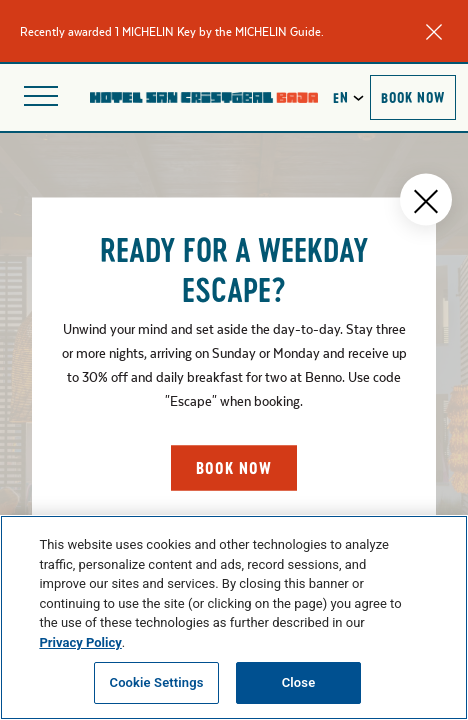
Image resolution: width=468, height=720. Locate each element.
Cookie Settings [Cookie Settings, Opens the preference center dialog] (157, 682)
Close (299, 682)
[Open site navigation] (41, 97)
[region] (234, 617)
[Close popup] (426, 200)
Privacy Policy (80, 642)
